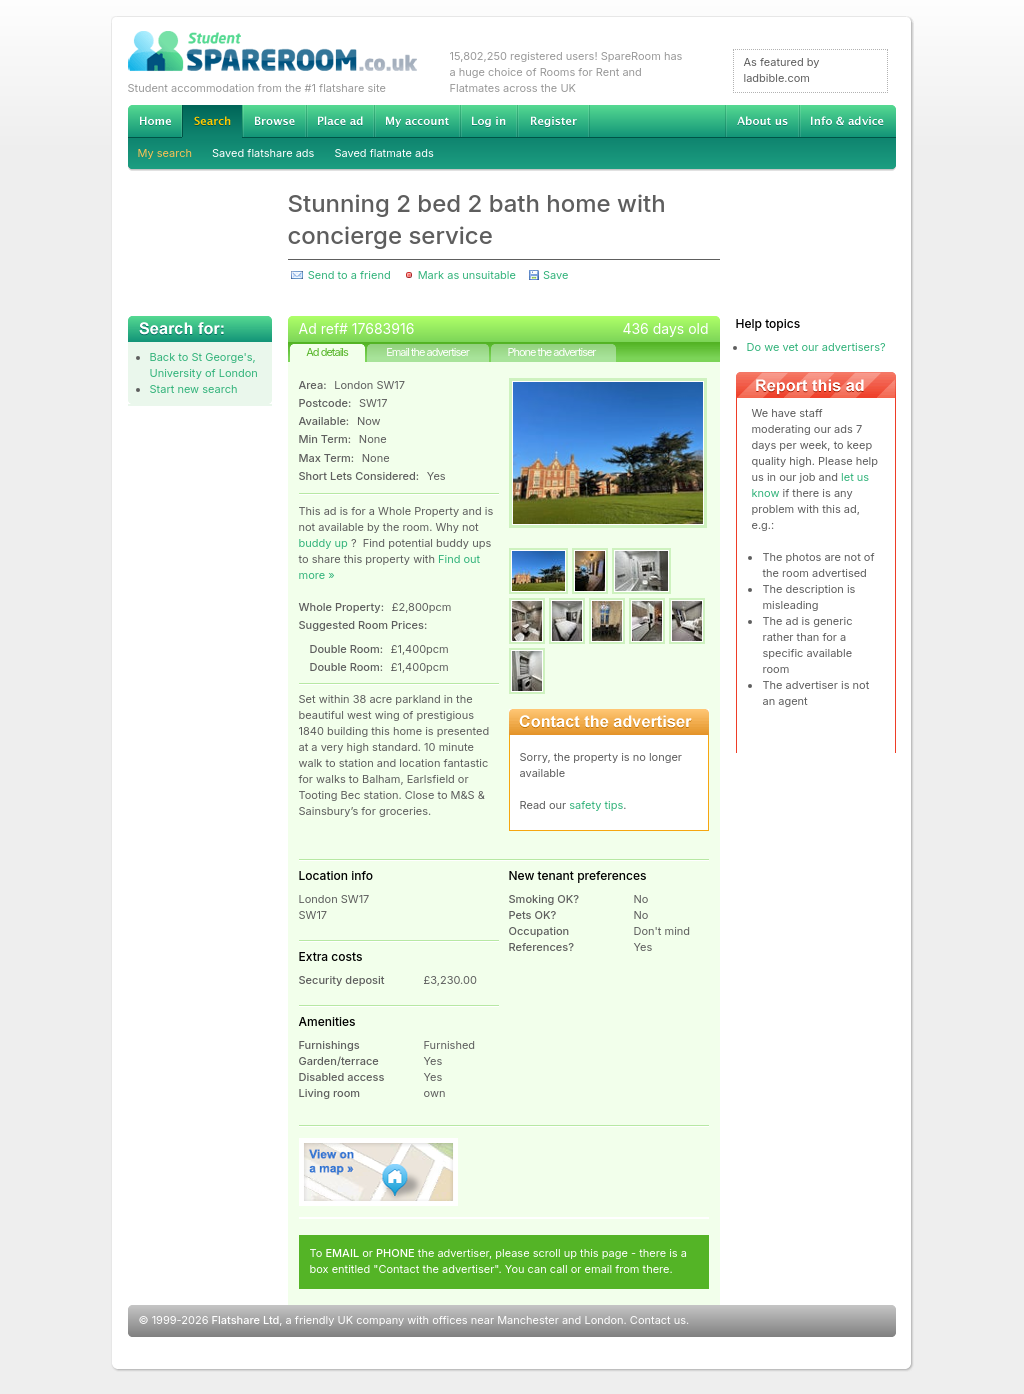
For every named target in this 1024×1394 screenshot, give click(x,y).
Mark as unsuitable (467, 275)
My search (165, 153)
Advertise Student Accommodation (340, 121)
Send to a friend (349, 275)
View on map (379, 1172)
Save (555, 275)
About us (762, 121)
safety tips (596, 805)
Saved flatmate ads (383, 153)
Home (155, 121)
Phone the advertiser (551, 352)
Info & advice (847, 121)
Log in (488, 121)
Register (553, 121)
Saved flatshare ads (263, 153)
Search (212, 121)
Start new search (194, 389)
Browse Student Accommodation (274, 121)
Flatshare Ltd (246, 1320)
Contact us (658, 1320)
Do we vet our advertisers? (816, 347)
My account (417, 121)
